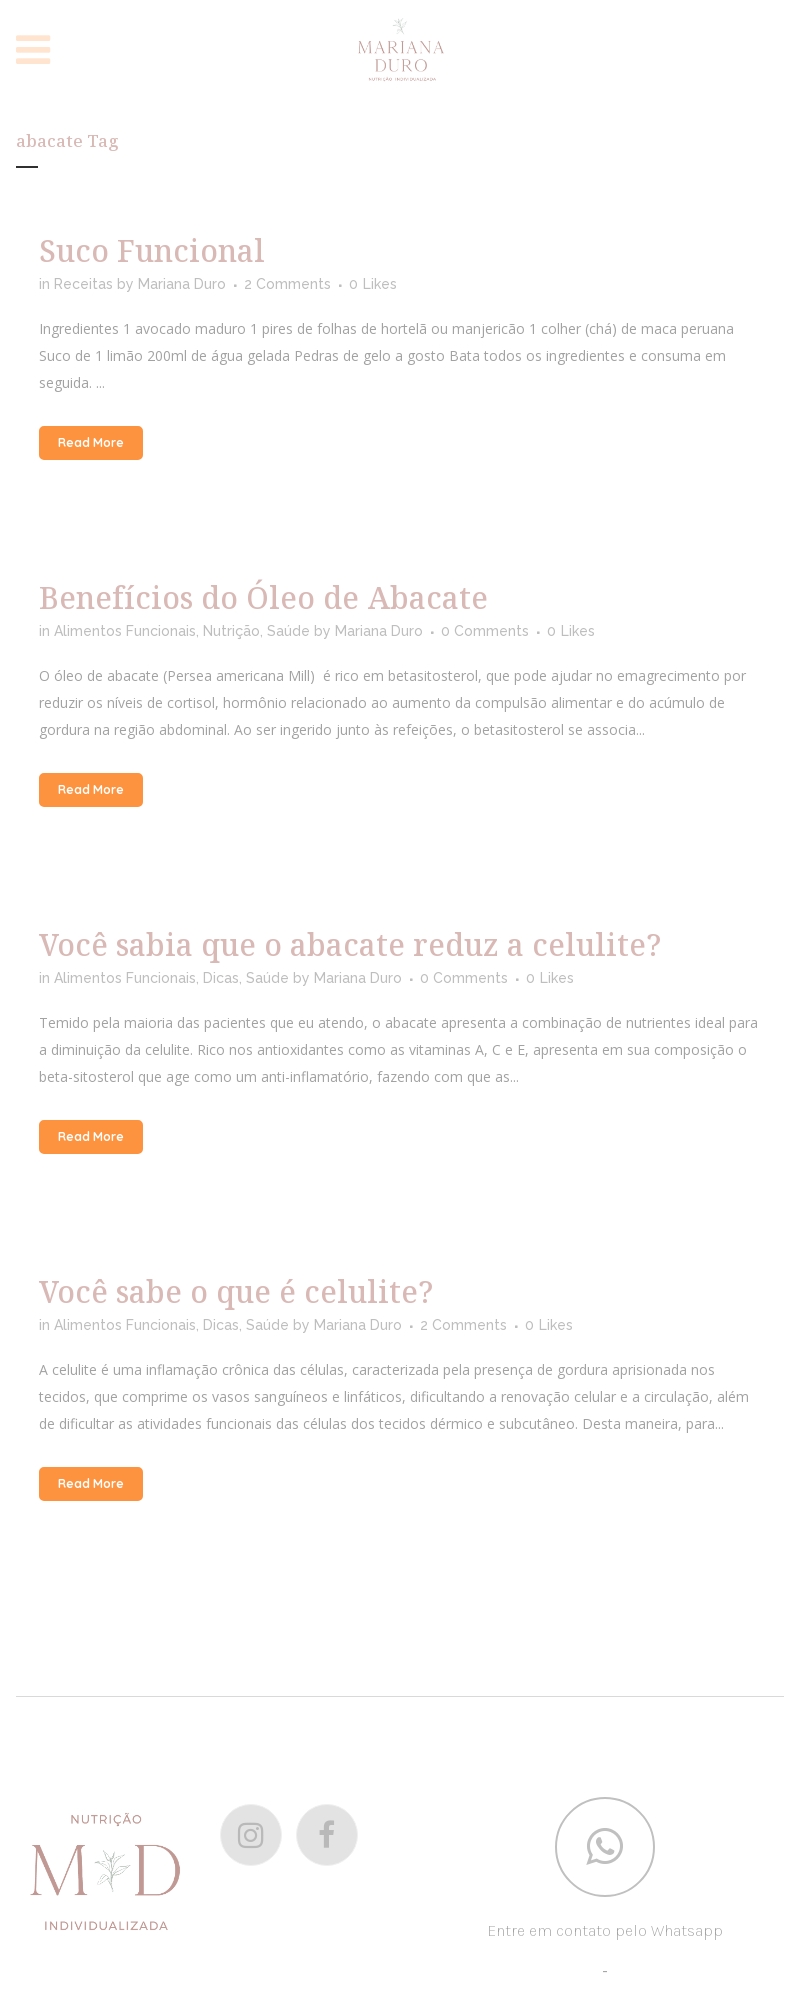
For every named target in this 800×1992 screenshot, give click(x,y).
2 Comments (287, 284)
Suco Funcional (152, 250)
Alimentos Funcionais (125, 631)
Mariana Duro (182, 284)
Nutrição (231, 631)
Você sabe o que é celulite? (236, 1291)
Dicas (221, 978)
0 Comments (485, 631)
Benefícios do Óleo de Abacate (263, 597)
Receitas (83, 284)
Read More (91, 442)
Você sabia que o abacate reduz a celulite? (350, 944)
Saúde (288, 631)
